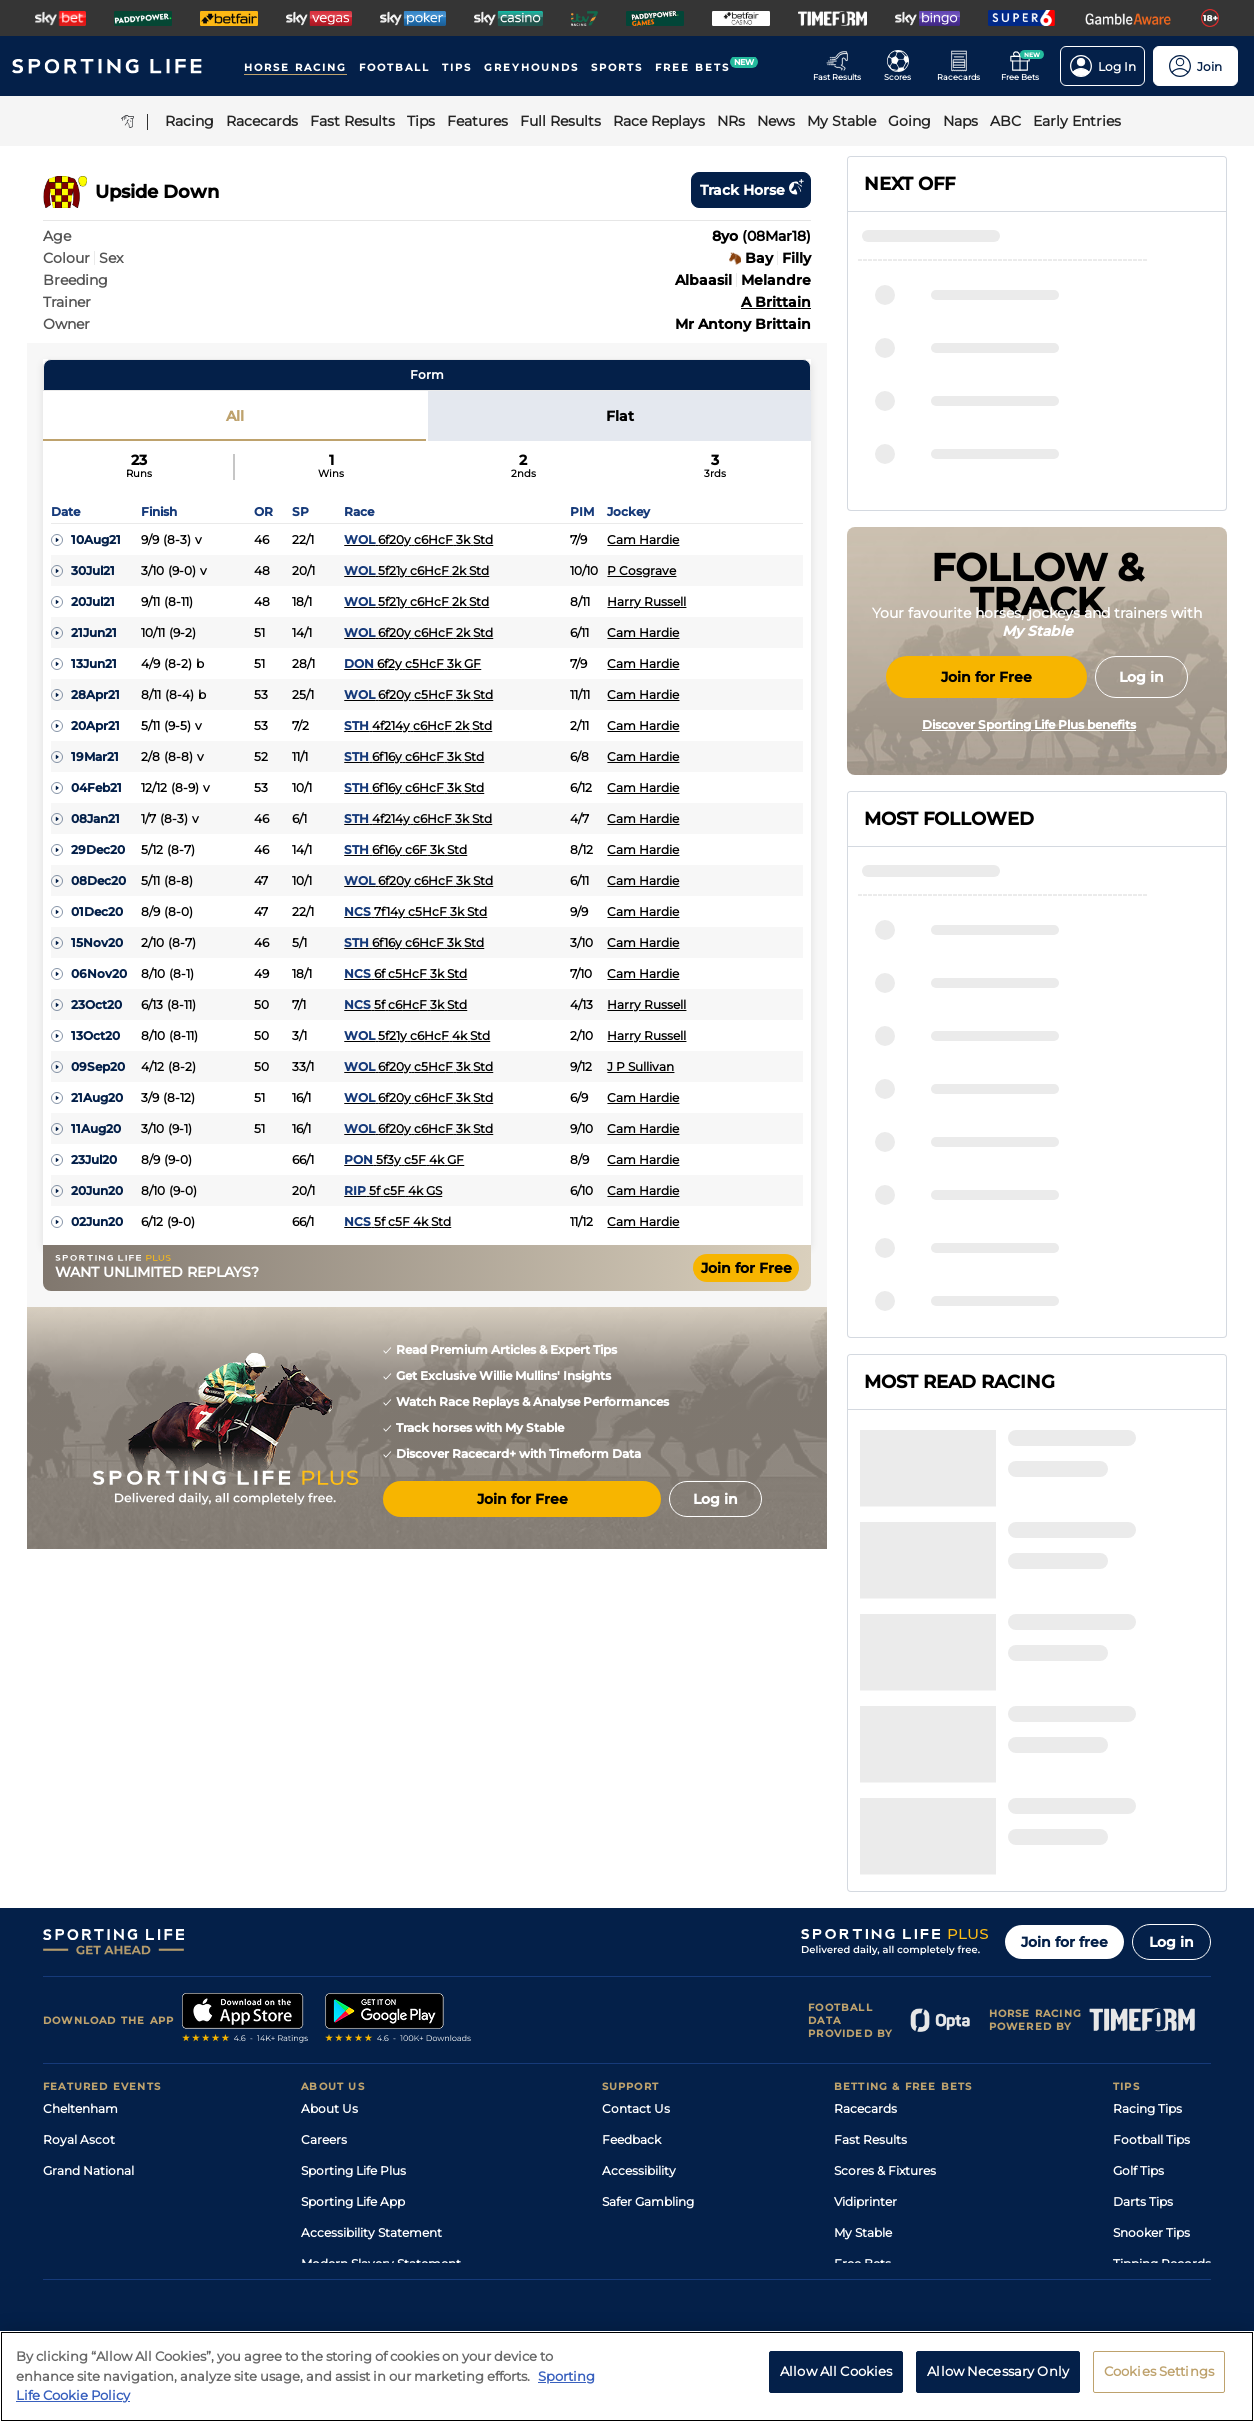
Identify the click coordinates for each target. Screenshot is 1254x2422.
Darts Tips (1143, 2008)
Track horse (751, 190)
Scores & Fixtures (885, 1977)
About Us (329, 1915)
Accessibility (639, 1977)
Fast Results (870, 1946)
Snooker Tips (1151, 2039)
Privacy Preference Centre (437, 2246)
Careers (324, 1946)
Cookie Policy (554, 2246)
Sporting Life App (353, 2008)
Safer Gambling (648, 2008)
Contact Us (636, 1915)
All (235, 416)
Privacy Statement (306, 2246)
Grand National (88, 1977)
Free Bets (862, 2070)
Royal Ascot (79, 1946)
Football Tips (1151, 1946)
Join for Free (746, 1268)
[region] (627, 2376)
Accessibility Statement (371, 2039)
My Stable (863, 2039)
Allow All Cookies (836, 2371)
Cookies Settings (1159, 2371)
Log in (1171, 1749)
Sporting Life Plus (353, 1977)
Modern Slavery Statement (381, 2070)
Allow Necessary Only (998, 2371)
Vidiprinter (865, 2008)
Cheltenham (80, 1915)
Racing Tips (1147, 1915)
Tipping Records (1162, 2070)
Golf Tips (1138, 1977)
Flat (620, 416)
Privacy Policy (207, 2246)
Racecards (865, 1915)
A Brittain (776, 302)
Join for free (1064, 1749)
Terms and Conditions (99, 2246)
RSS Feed (329, 2101)
